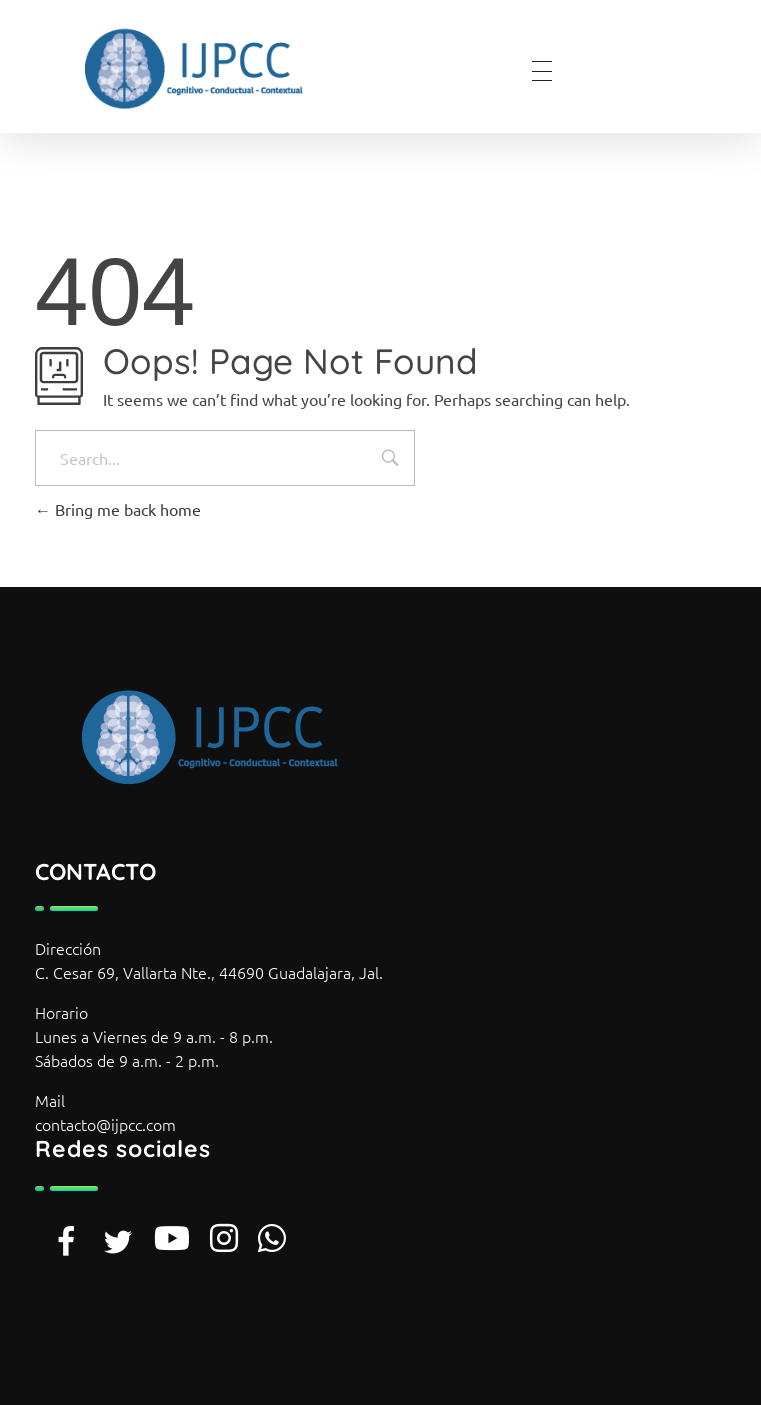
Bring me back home (118, 509)
